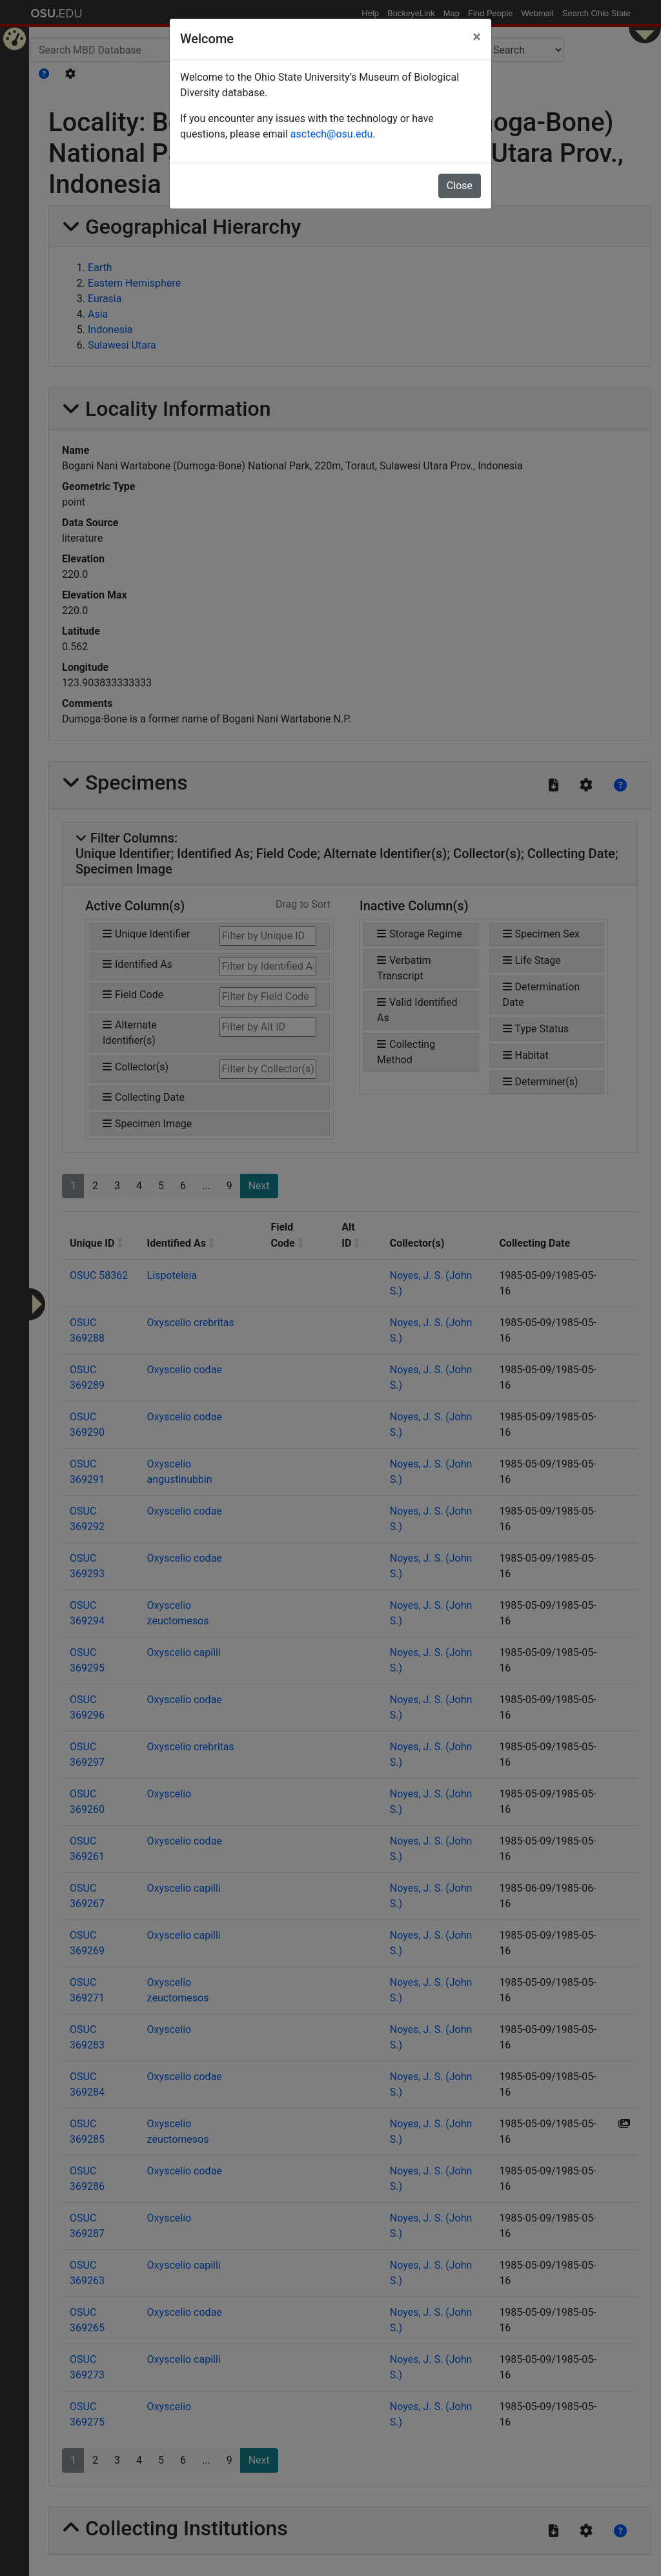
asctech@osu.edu (331, 134)
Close (460, 185)
